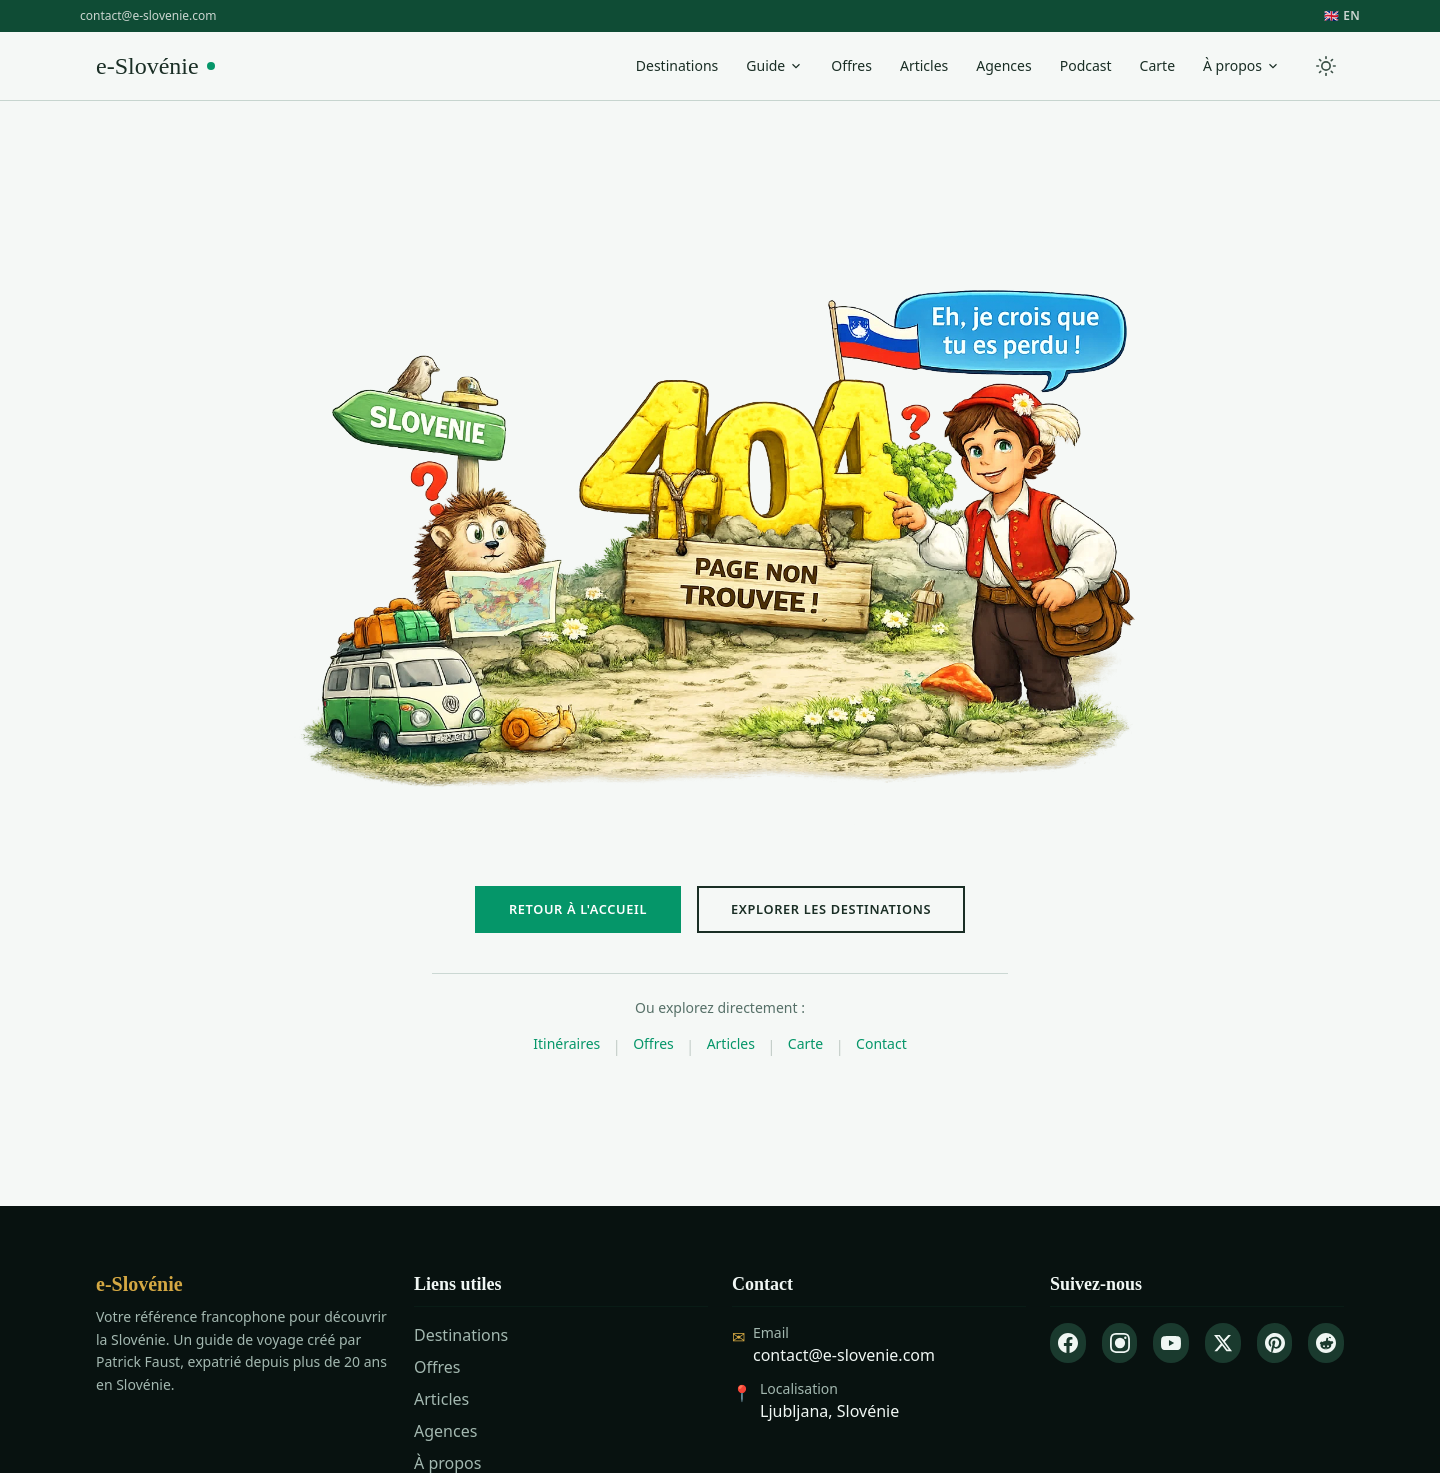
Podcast (1086, 65)
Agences (1003, 65)
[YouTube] (1171, 1343)
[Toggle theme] (1326, 66)
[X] (1223, 1343)
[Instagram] (1120, 1343)
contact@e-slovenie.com (148, 16)
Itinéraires (566, 1043)
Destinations (677, 65)
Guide (774, 65)
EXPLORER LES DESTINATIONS (831, 909)
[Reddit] (1326, 1343)
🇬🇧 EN (1342, 16)
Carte (1157, 65)
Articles (924, 65)
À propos (1241, 65)
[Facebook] (1068, 1343)
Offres (851, 65)
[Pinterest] (1275, 1343)
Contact (881, 1043)
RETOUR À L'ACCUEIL (578, 909)
